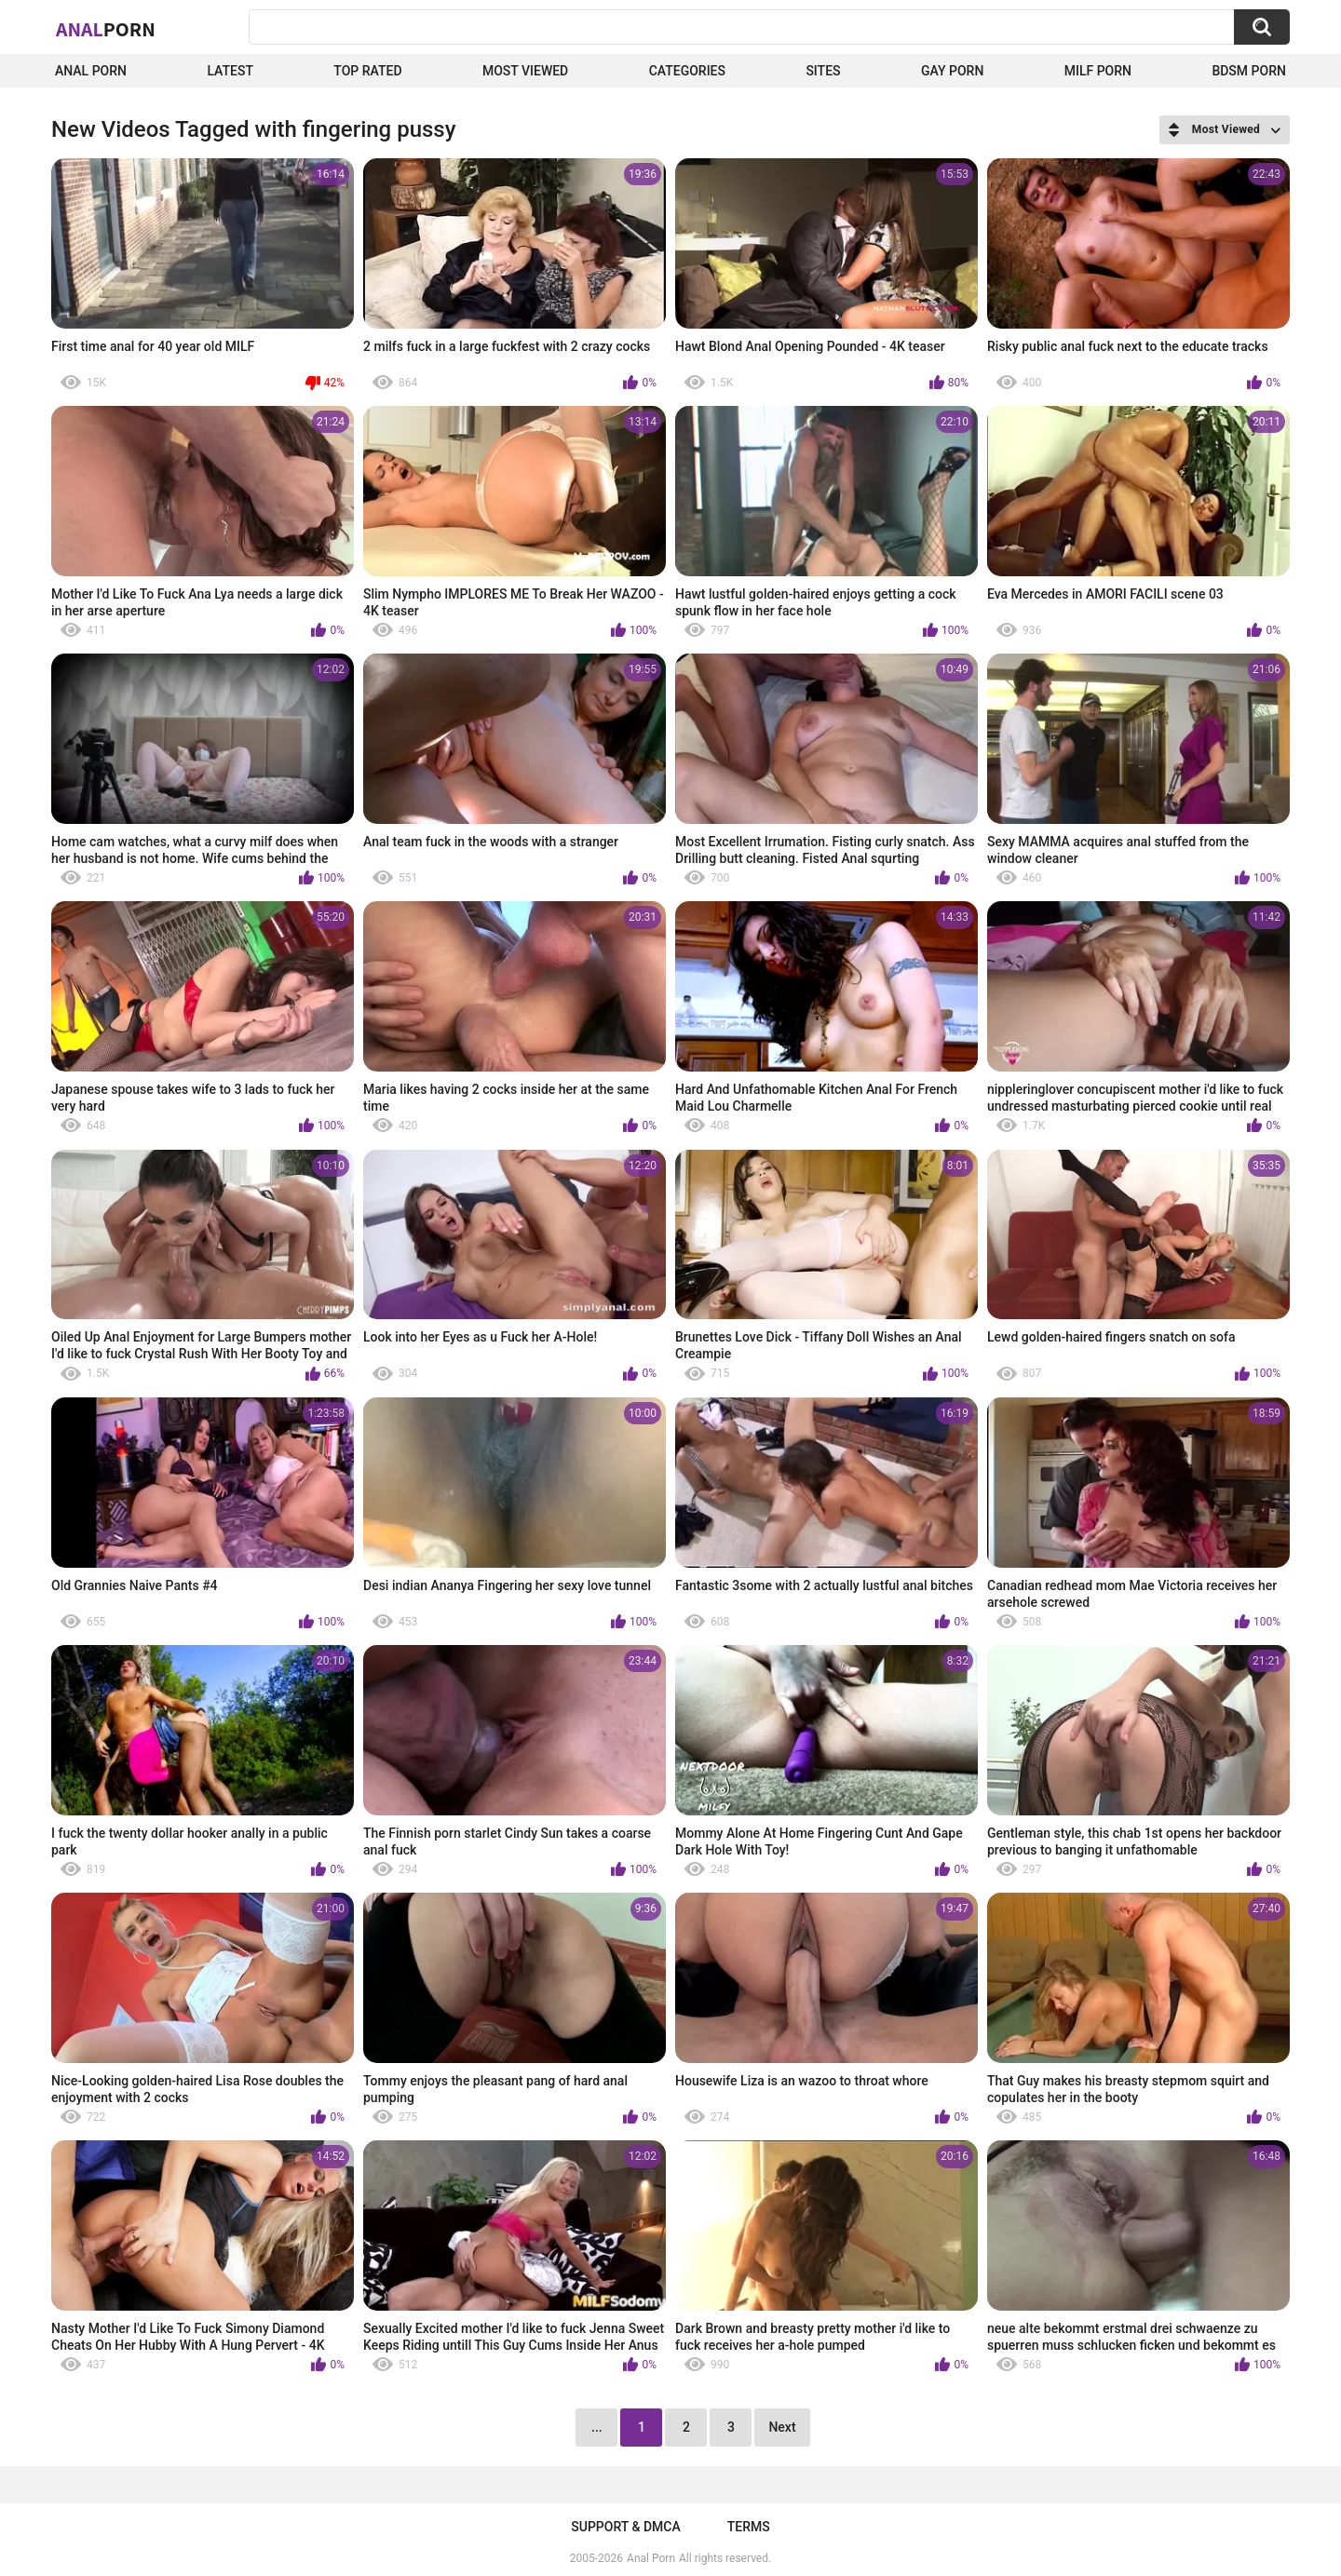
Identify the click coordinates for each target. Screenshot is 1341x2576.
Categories (687, 70)
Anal (106, 29)
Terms (748, 2526)
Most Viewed (525, 70)
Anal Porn (91, 70)
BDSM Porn (1249, 70)
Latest (230, 70)
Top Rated (367, 70)
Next (781, 2427)
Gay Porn (952, 70)
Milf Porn (1097, 70)
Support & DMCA (625, 2526)
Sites (823, 70)
